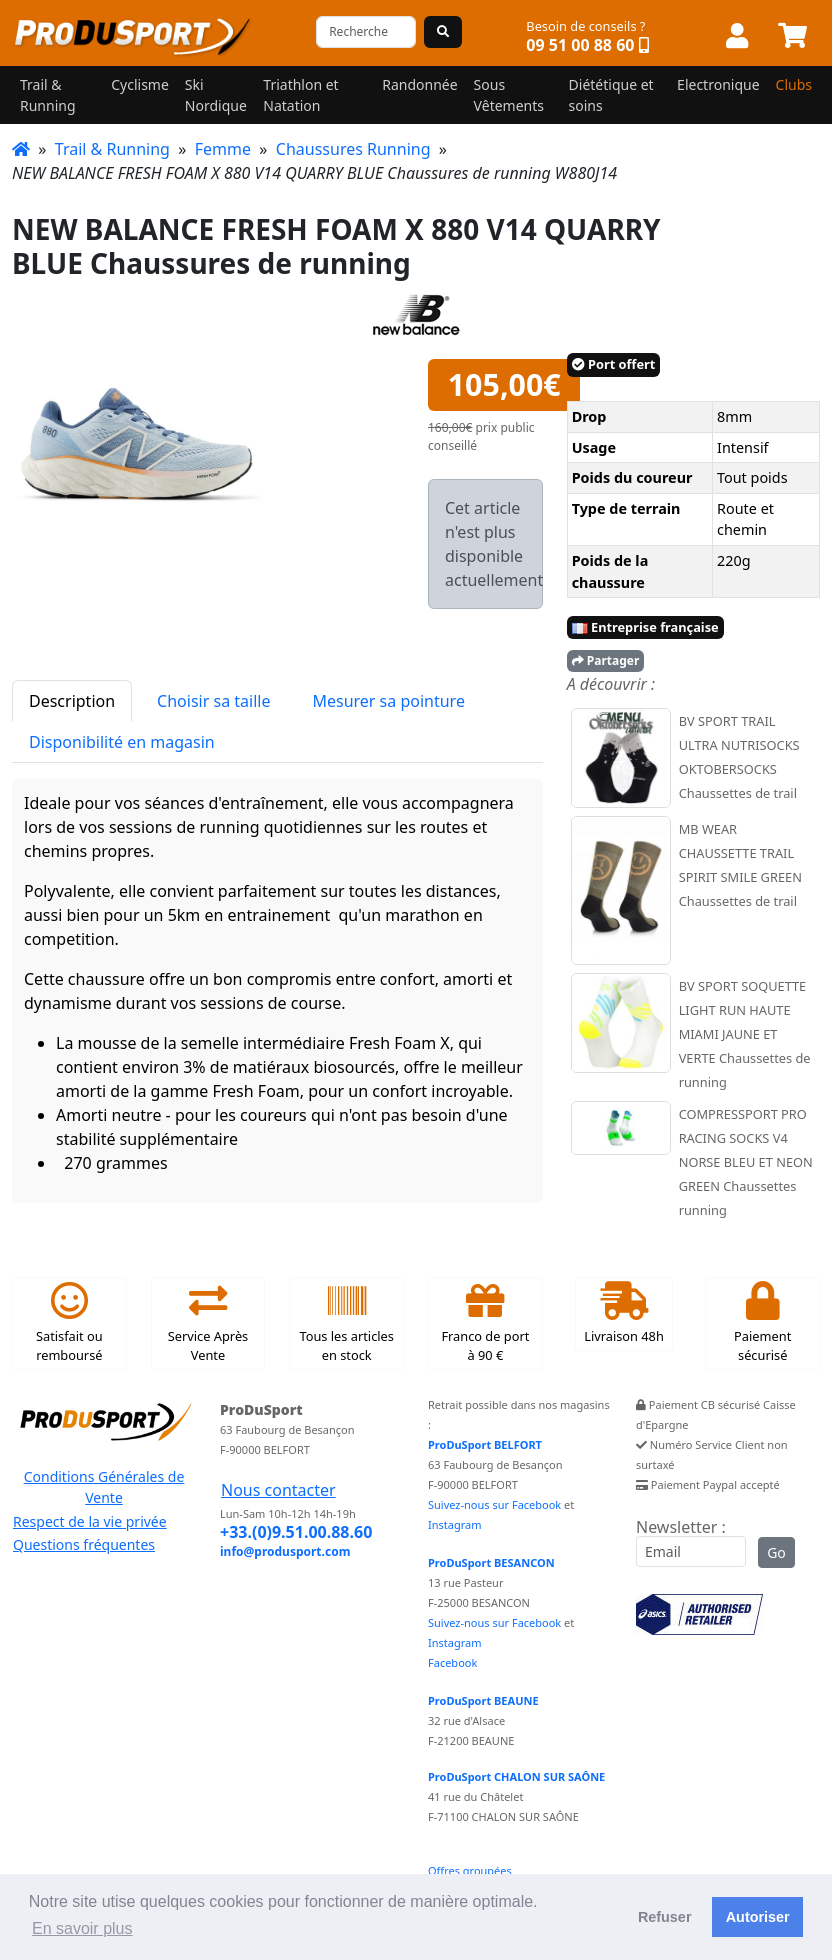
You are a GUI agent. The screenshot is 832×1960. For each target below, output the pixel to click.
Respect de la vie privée (90, 1521)
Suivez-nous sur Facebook (494, 1504)
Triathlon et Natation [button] (300, 95)
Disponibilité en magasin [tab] (122, 742)
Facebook (452, 1662)
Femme (223, 149)
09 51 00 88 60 (580, 45)
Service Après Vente (208, 1323)
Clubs (794, 84)
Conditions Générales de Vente (104, 1487)
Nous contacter (278, 1490)
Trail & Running (112, 149)
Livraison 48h (624, 1313)
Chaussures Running (353, 149)
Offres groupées (470, 1870)
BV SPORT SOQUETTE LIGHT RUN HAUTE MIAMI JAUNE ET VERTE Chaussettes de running (745, 1034)
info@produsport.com (285, 1551)
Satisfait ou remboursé (69, 1323)
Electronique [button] (718, 84)
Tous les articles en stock (346, 1323)
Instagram (454, 1524)
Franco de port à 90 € (485, 1323)
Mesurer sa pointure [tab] (388, 701)
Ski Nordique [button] (216, 95)
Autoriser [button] (758, 1917)
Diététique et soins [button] (611, 95)
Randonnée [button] (419, 84)
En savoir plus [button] (82, 1928)
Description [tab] (72, 701)
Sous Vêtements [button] (509, 95)
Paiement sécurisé (762, 1323)
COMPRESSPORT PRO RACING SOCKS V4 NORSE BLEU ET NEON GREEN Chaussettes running (746, 1162)
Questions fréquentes (84, 1544)
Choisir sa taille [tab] (213, 701)
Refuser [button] (665, 1917)
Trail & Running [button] (48, 95)
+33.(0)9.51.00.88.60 (296, 1532)
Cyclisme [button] (140, 84)
